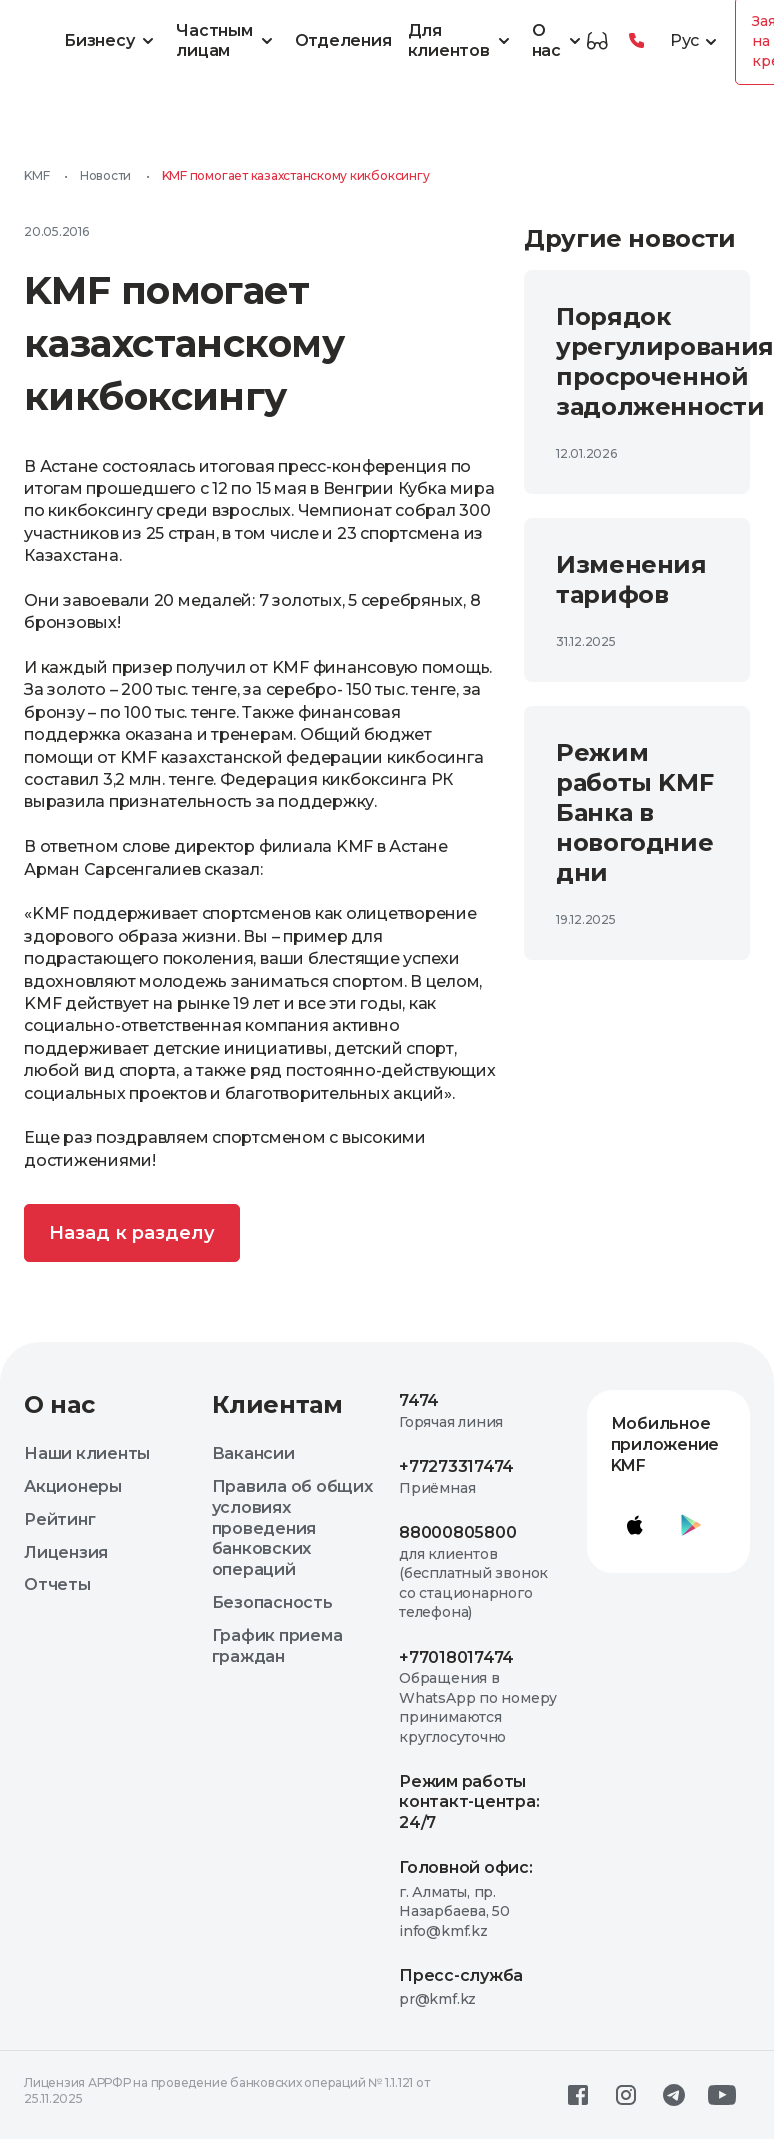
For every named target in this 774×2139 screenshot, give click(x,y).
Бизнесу (112, 41)
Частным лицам (227, 41)
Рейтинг (59, 1519)
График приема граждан (277, 1646)
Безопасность (272, 1602)
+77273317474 (456, 1466)
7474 (419, 1400)
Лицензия (66, 1552)
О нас (559, 41)
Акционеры (73, 1486)
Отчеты (57, 1584)
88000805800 (457, 1532)
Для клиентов (462, 41)
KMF (36, 175)
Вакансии (253, 1453)
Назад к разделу (132, 1233)
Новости (105, 175)
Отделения (343, 40)
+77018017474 (456, 1657)
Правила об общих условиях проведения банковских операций (292, 1528)
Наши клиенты (87, 1453)
